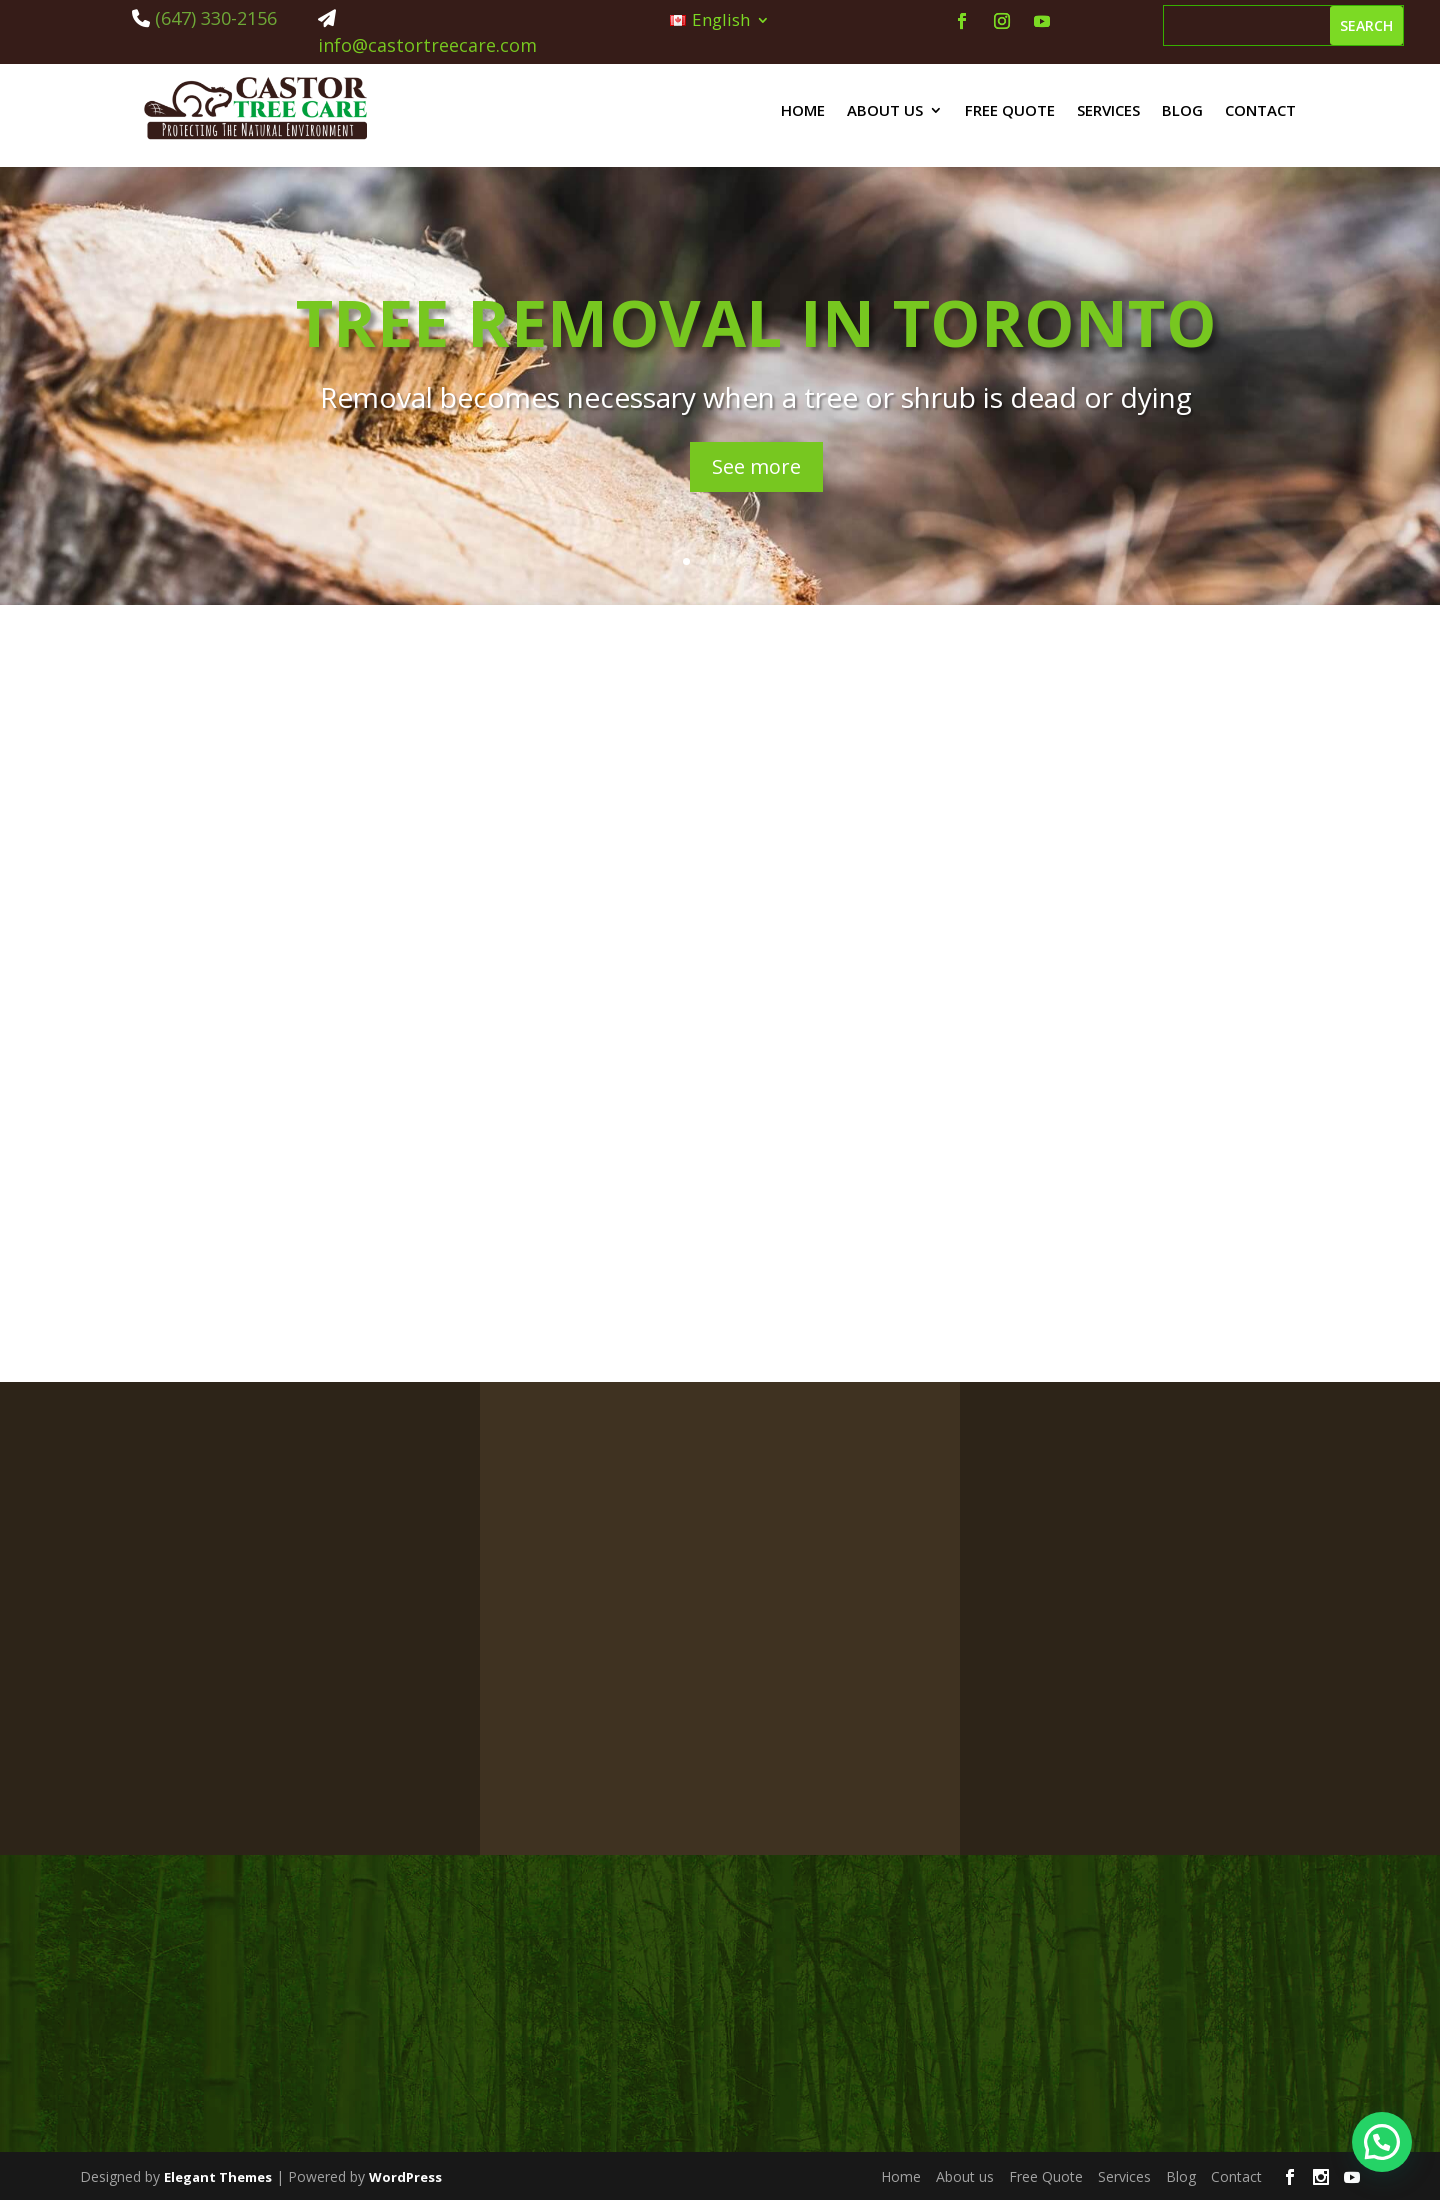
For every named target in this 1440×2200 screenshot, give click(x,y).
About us (885, 110)
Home (803, 110)
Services (1108, 110)
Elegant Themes (218, 2177)
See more (756, 466)
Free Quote (1010, 110)
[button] (1382, 2142)
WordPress (405, 2177)
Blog (1182, 110)
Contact (1260, 110)
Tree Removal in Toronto (756, 322)
